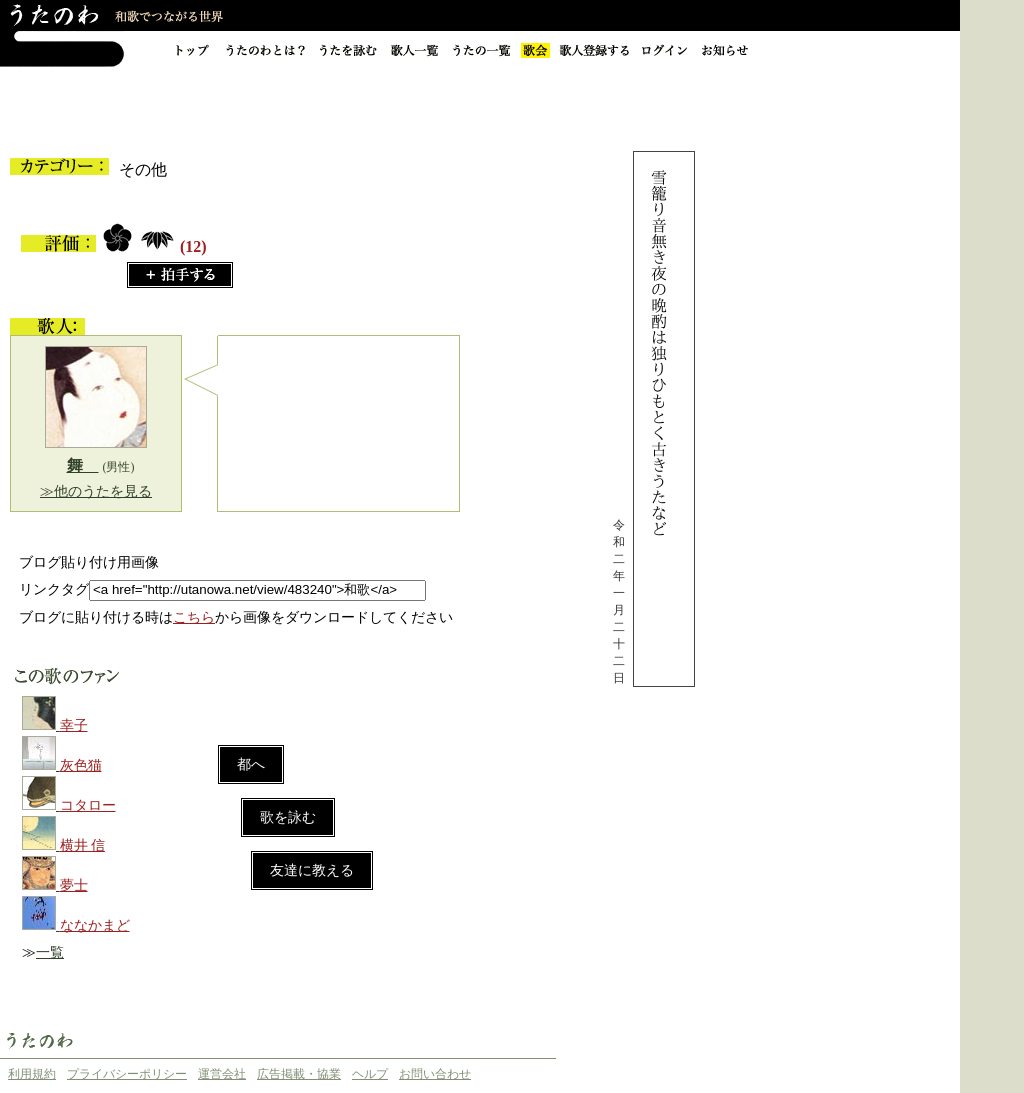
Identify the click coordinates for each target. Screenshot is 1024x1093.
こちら (194, 617)
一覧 (50, 952)
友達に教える (312, 870)
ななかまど (95, 925)
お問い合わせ (435, 1074)
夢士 (74, 885)
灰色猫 (81, 765)
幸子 (74, 725)
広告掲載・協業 (299, 1074)
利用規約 (32, 1074)
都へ (251, 764)
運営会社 (222, 1074)
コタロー (88, 805)
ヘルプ (370, 1074)
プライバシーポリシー (127, 1074)
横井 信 (83, 845)
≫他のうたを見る (96, 491)
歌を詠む (288, 817)
